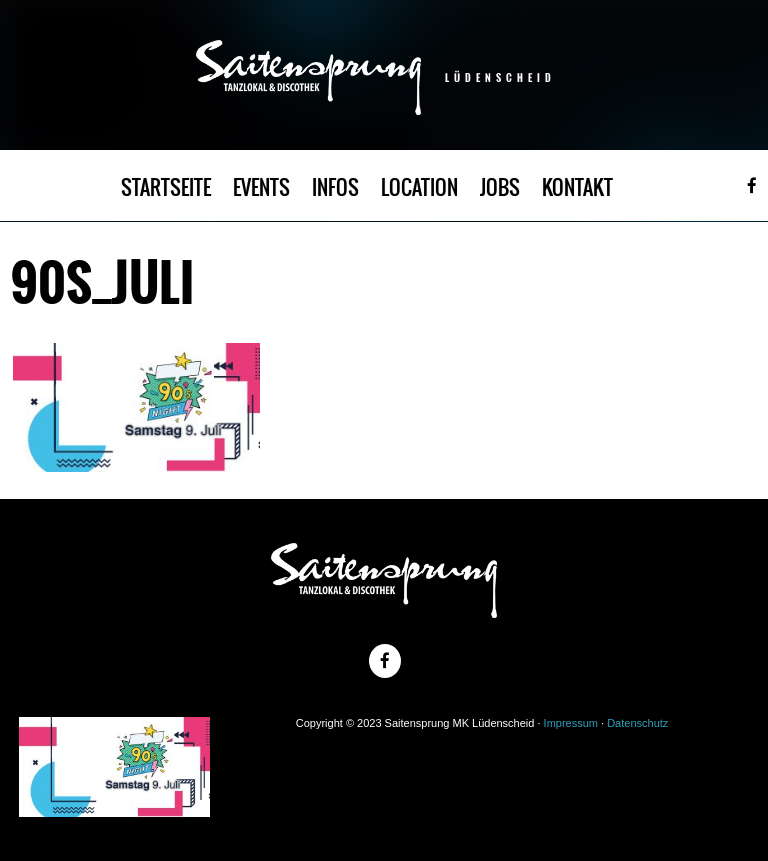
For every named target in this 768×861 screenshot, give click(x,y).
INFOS (335, 187)
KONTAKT (577, 187)
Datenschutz (637, 723)
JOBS (500, 187)
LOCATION (419, 187)
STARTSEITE (166, 187)
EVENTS (261, 187)
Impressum (571, 723)
